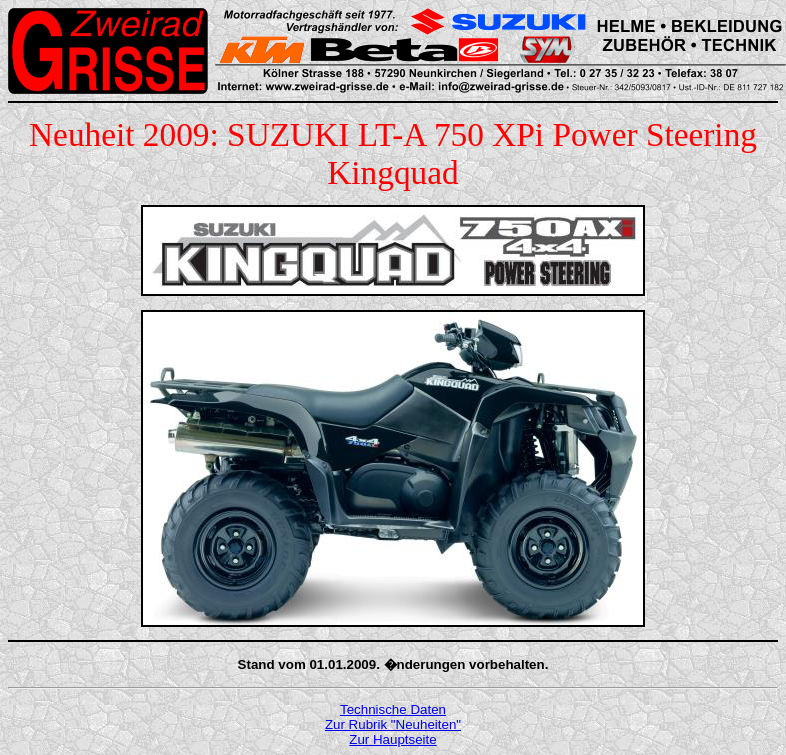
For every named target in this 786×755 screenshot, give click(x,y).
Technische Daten (393, 709)
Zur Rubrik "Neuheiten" (393, 724)
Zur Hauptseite (392, 739)
